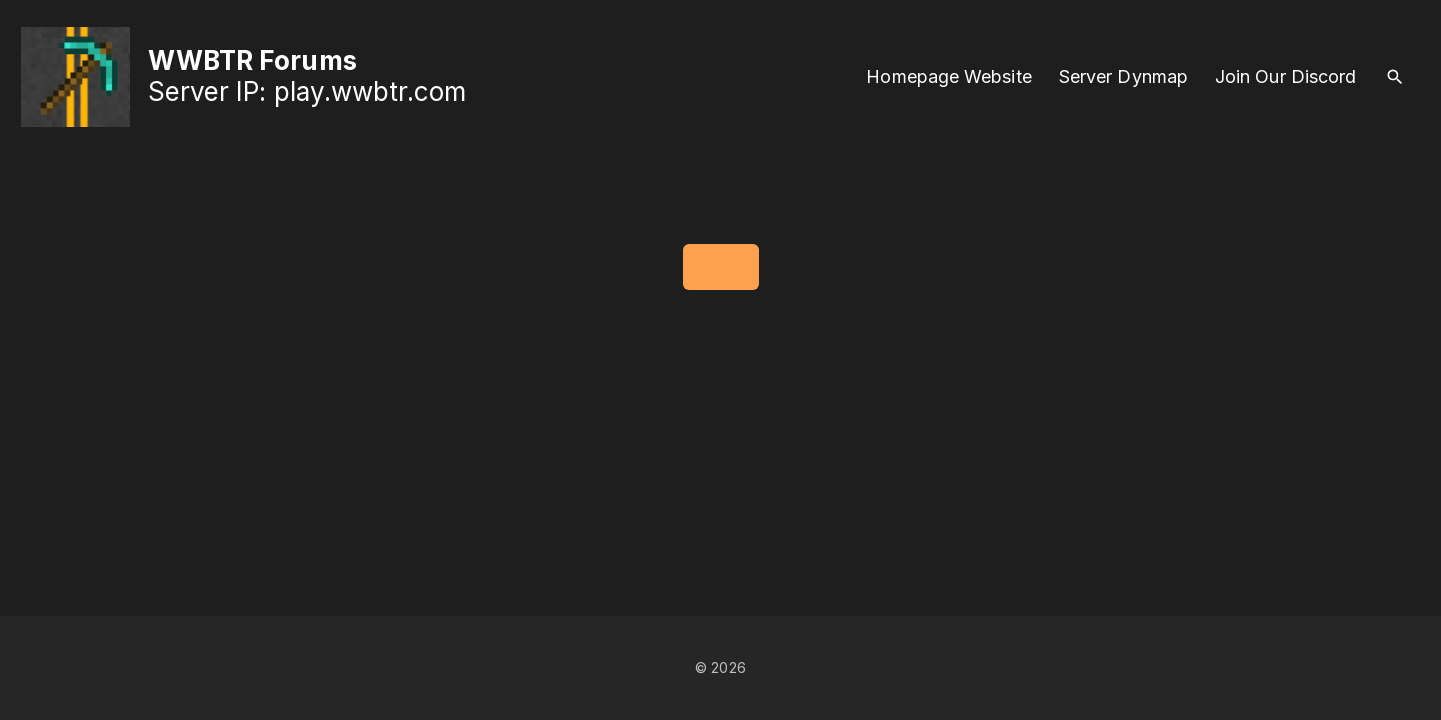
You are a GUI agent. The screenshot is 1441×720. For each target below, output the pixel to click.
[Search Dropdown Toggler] (1395, 77)
